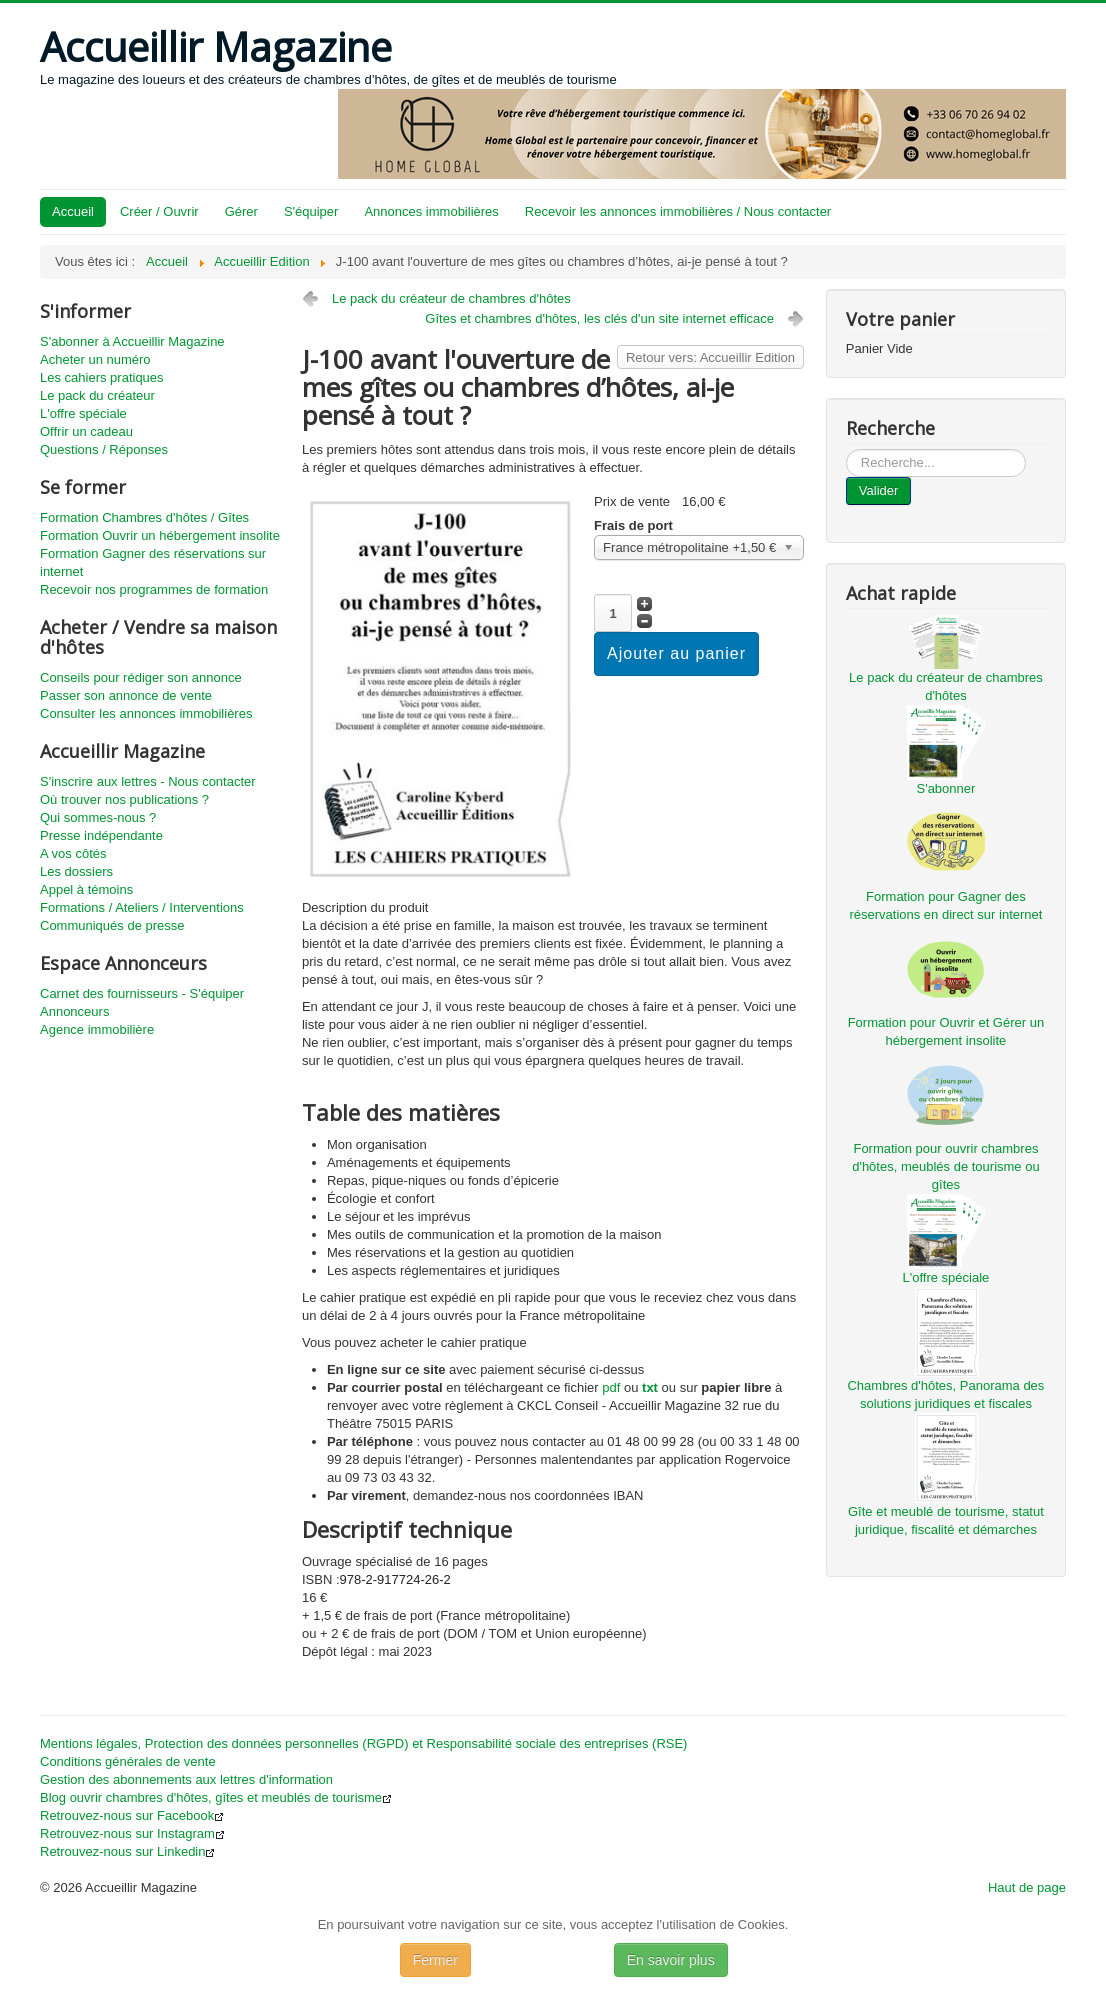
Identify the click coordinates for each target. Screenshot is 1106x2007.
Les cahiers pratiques (102, 377)
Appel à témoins (86, 889)
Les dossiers (76, 871)
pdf (611, 1387)
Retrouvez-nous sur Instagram (132, 1833)
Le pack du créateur (97, 395)
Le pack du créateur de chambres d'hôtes (451, 298)
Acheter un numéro (95, 359)
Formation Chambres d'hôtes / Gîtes (144, 517)
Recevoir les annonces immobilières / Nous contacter (678, 211)
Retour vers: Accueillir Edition (710, 357)
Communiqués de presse (112, 925)
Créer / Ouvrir (159, 211)
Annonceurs (74, 1011)
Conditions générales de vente (128, 1761)
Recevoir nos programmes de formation (154, 589)
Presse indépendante (101, 835)
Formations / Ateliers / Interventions (142, 907)
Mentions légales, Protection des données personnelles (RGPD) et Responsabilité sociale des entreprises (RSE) (363, 1743)
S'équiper (311, 211)
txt (650, 1387)
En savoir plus (671, 1960)
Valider (879, 490)
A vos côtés (73, 853)
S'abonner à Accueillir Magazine (132, 341)
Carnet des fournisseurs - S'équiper (142, 993)
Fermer (435, 1960)
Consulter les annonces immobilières (146, 713)
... (846, 449)
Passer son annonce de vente (126, 695)
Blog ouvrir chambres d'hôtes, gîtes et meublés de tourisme (216, 1797)
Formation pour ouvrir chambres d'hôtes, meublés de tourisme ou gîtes (945, 1166)
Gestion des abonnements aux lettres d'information (186, 1779)
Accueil (73, 211)
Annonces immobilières (431, 211)
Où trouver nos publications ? (124, 799)
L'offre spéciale (83, 413)
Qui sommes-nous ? (98, 817)
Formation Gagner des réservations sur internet (153, 562)
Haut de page (1027, 1887)
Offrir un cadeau (86, 431)
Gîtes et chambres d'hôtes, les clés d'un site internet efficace (599, 318)
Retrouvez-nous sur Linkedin (127, 1851)
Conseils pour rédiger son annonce (141, 677)
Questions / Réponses (104, 449)
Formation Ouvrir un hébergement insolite (160, 535)
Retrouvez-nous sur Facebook (132, 1815)
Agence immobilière (97, 1029)
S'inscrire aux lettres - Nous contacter (148, 781)
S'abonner (945, 788)
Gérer (241, 211)
